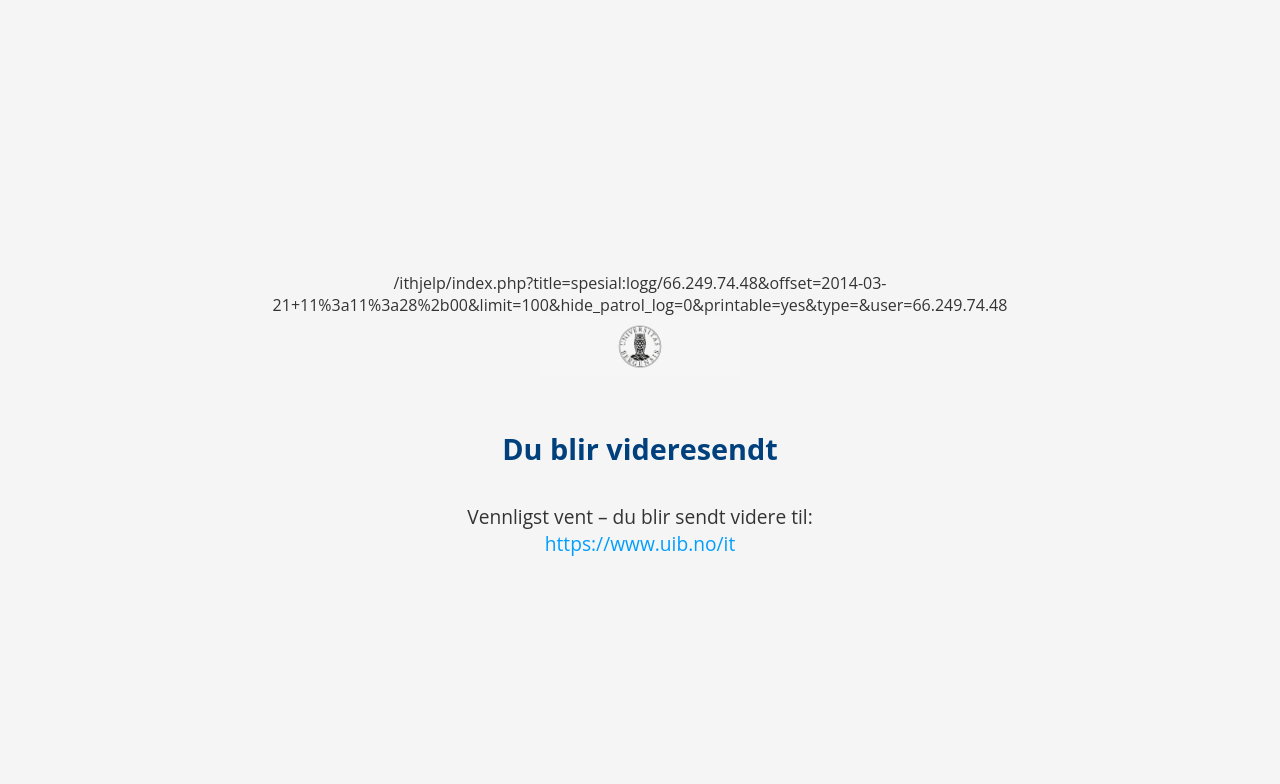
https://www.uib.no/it (640, 543)
